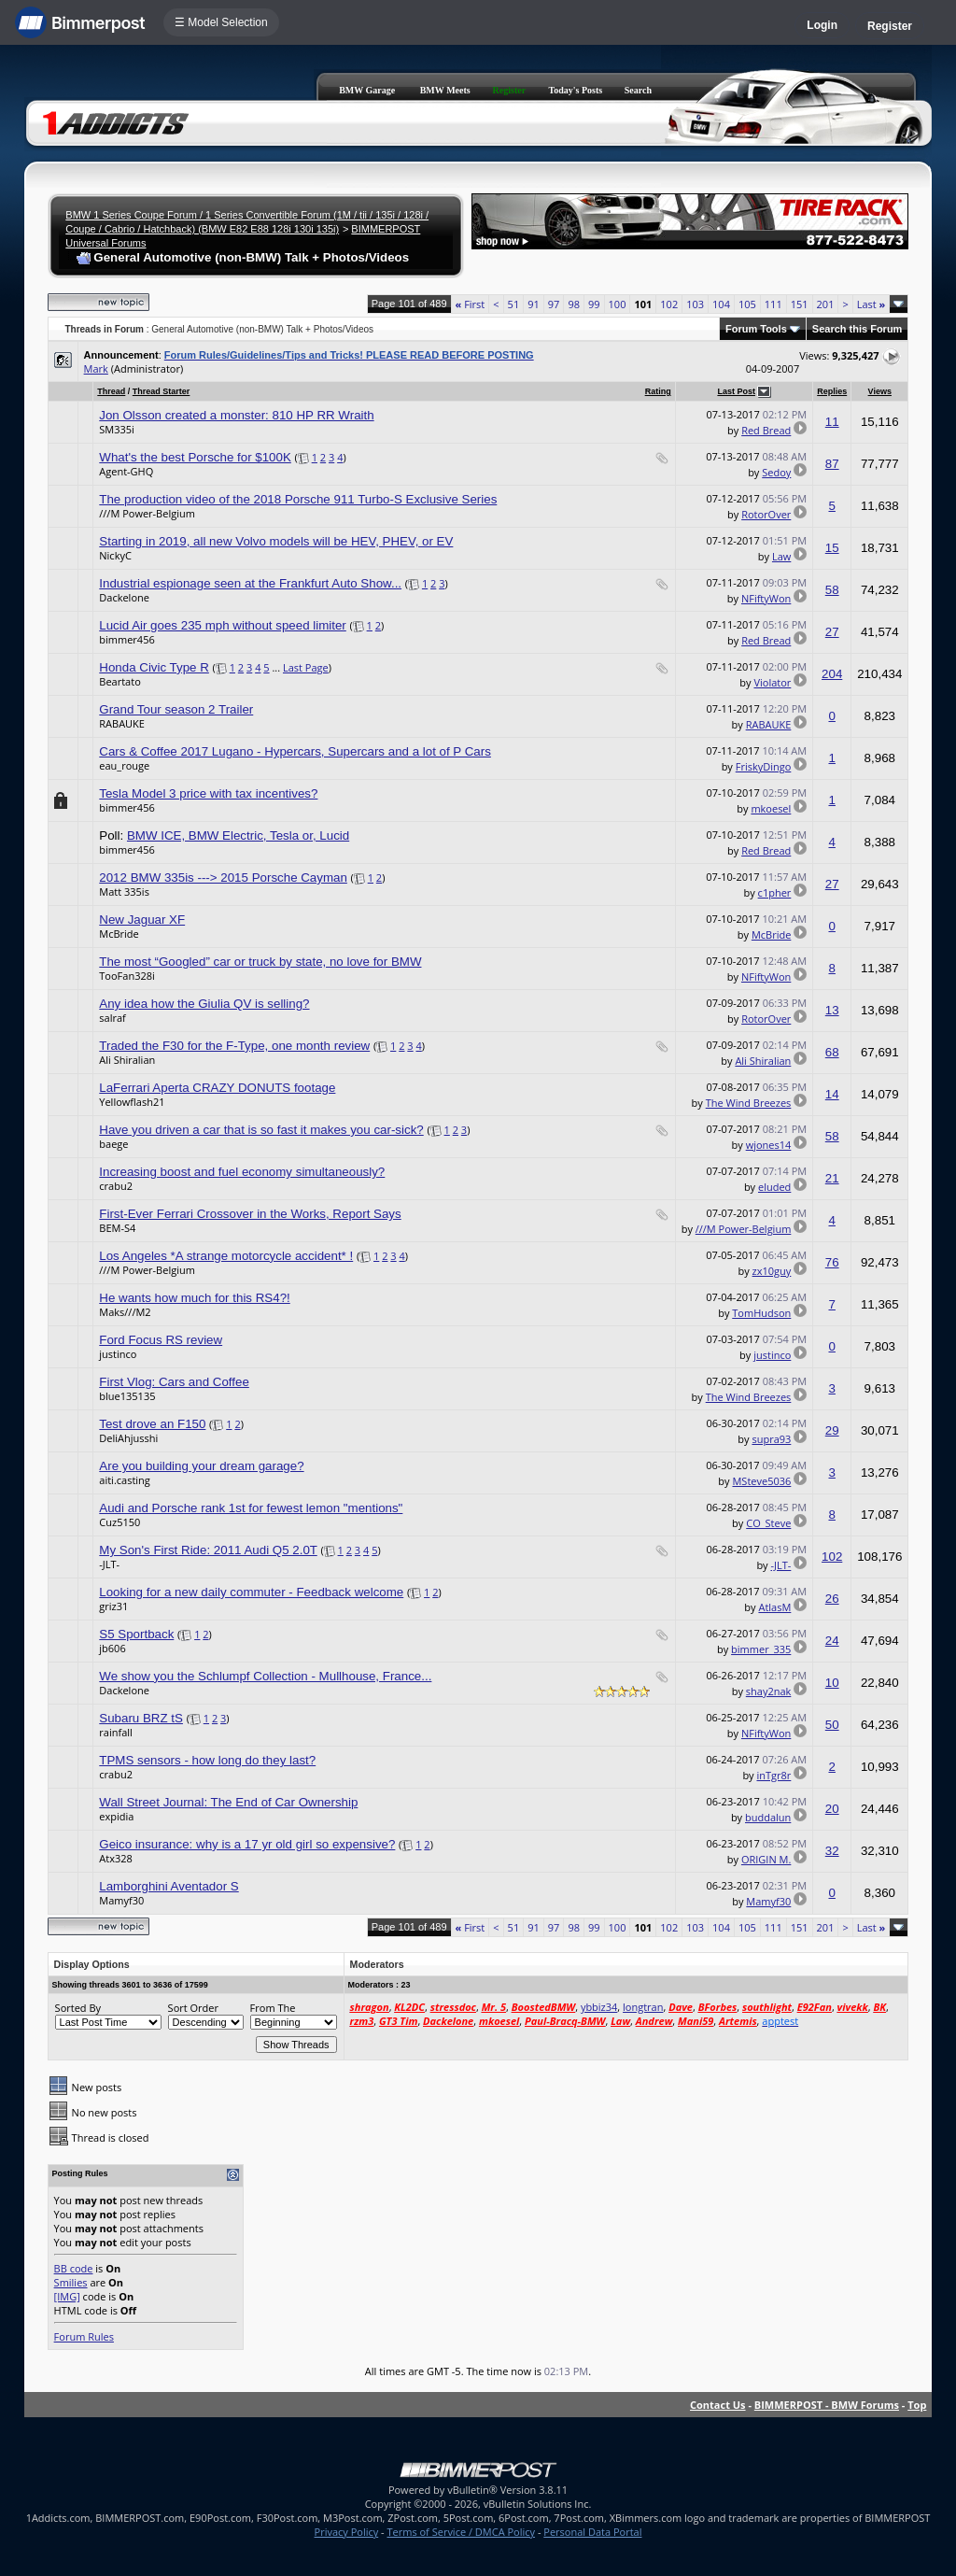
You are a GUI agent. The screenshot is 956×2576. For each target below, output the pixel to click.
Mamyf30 (121, 1900)
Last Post (736, 391)
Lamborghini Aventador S (168, 1886)
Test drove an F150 (152, 1424)
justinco (117, 1354)
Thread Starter (161, 391)
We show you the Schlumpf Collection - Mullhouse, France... (265, 1676)
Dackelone (124, 597)
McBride (118, 934)
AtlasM (774, 1607)
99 (594, 304)
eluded (774, 1187)
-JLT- (109, 1564)
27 (832, 632)
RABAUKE (122, 723)
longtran (643, 2007)
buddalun (768, 1817)
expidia (116, 1816)
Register (889, 26)
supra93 (771, 1439)
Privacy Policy (347, 2532)
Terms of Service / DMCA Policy (461, 2532)
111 (773, 304)
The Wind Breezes (749, 1103)
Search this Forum (857, 328)
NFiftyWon (766, 598)
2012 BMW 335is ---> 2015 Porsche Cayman (223, 877)
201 (826, 304)
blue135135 (127, 1396)
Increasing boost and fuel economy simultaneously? (242, 1172)
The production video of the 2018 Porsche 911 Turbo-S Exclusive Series (298, 499)
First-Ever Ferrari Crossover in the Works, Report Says (250, 1214)
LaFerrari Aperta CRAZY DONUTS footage (217, 1088)
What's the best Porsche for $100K (195, 457)
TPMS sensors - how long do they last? (207, 1760)
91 (533, 304)
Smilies (71, 2282)
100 (617, 304)
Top (916, 2405)
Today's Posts (575, 90)
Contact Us (718, 2405)
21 (832, 1178)
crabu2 (116, 1186)
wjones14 (769, 1145)
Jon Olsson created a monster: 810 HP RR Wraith (236, 415)
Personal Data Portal (592, 2532)
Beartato (119, 681)
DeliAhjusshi (128, 1438)
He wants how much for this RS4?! (194, 1298)
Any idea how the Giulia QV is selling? (204, 1004)
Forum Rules (84, 2336)
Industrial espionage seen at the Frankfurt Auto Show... (250, 583)
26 (832, 1599)
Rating (658, 391)
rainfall (116, 1732)
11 (832, 422)
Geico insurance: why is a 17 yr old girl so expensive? (247, 1844)
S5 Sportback (136, 1634)
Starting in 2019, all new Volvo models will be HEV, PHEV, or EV (276, 541)
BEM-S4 (117, 1228)
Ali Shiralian (127, 1060)
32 (832, 1851)
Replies (832, 391)
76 (832, 1262)
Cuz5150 (119, 1522)
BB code (73, 2268)
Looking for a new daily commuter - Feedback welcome (251, 1592)
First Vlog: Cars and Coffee (174, 1382)
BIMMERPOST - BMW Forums (826, 2405)
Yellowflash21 (131, 1102)
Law (781, 556)
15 (832, 548)
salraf (112, 1018)
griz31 (113, 1606)
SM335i (116, 429)
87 (832, 464)
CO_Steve (768, 1523)
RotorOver (766, 514)
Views (880, 391)
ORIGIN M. (766, 1859)
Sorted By (78, 2008)
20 (832, 1809)
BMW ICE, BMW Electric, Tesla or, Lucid (238, 835)
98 (574, 304)
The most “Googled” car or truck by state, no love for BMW (260, 962)
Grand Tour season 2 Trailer (176, 709)
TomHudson (761, 1313)
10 (832, 1683)
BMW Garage (367, 90)
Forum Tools (756, 328)
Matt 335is (124, 892)
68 (832, 1052)
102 (669, 304)
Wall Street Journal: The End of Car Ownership (228, 1802)
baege (113, 1144)
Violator (772, 682)
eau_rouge (124, 765)
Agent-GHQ (126, 471)
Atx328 (116, 1858)
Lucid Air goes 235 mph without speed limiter (222, 625)
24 (832, 1641)
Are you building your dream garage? (201, 1466)
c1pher (775, 892)
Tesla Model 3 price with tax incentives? (208, 793)
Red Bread (766, 430)
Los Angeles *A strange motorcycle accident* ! (226, 1256)
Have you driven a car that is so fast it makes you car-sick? (261, 1130)
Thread (111, 391)
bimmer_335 (761, 1649)
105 (747, 304)
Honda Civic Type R (154, 667)
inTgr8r (773, 1775)
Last (871, 304)
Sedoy (776, 472)
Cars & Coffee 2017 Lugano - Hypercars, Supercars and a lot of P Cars (295, 751)
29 (832, 1430)
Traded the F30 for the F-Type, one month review (234, 1046)
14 (832, 1094)
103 (695, 304)
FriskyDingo (764, 766)
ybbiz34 (599, 2007)
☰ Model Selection (221, 22)
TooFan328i (126, 976)
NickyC (115, 555)
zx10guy (772, 1271)
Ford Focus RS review (160, 1340)
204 (832, 674)
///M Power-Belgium (147, 513)
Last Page (306, 667)
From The (273, 2008)
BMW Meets (445, 90)
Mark (96, 368)
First (470, 304)
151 (799, 304)
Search (638, 90)
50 (832, 1725)
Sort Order (193, 2008)
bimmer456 (126, 639)
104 (721, 304)
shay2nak (769, 1691)
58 (832, 590)
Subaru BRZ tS (141, 1718)
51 (514, 304)
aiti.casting (124, 1480)
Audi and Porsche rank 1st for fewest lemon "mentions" (250, 1508)
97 (554, 304)
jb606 (112, 1648)
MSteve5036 (761, 1481)
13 (832, 1010)
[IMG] (67, 2296)
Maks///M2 (124, 1312)
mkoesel (771, 808)
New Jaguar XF (142, 920)
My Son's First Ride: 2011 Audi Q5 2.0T (207, 1550)
